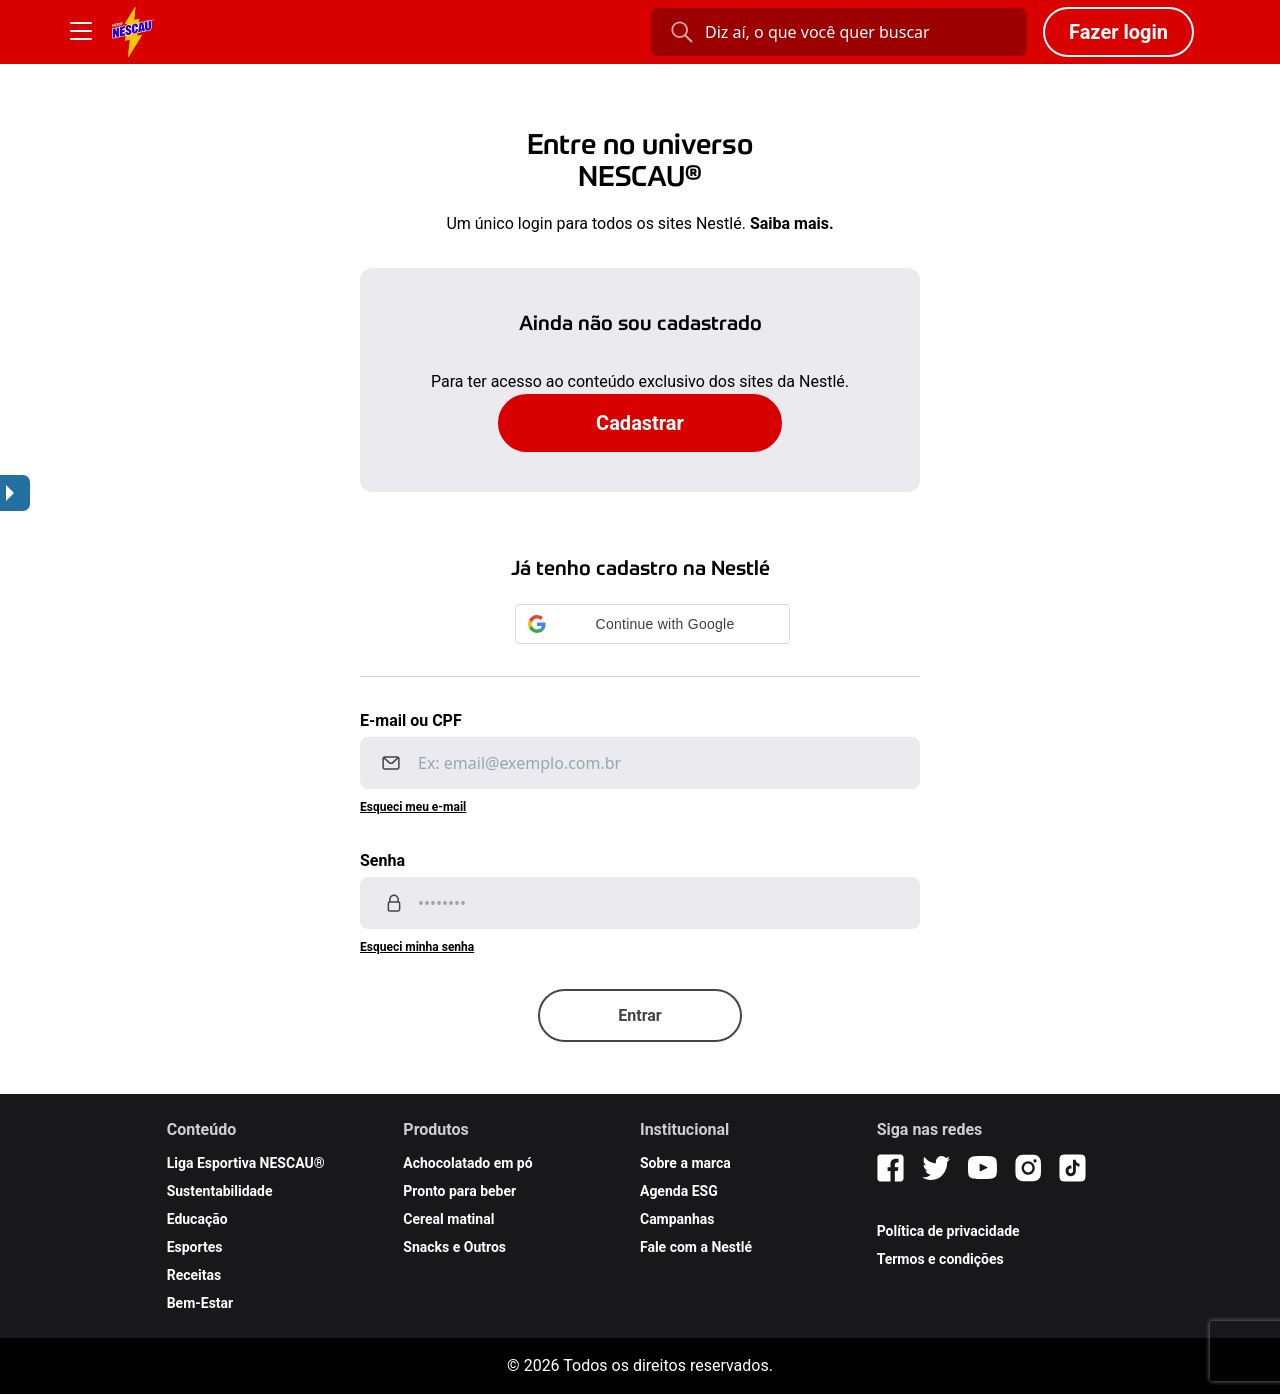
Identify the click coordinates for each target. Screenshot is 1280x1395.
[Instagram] (1028, 1168)
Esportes (195, 1247)
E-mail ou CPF (411, 720)
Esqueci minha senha (417, 947)
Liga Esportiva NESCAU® (246, 1163)
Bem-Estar (200, 1303)
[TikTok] (1072, 1168)
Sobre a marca (685, 1163)
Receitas (194, 1275)
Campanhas (677, 1219)
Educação (197, 1219)
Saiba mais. (792, 223)
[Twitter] (936, 1168)
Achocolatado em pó (467, 1163)
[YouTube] (982, 1168)
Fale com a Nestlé (696, 1247)
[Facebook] (890, 1168)
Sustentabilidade (220, 1191)
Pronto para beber (459, 1191)
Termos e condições (940, 1259)
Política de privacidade (948, 1231)
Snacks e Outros (454, 1247)
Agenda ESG (679, 1191)
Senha (382, 860)
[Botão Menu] (81, 32)
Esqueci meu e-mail (413, 807)
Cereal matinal (448, 1219)
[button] (652, 624)
